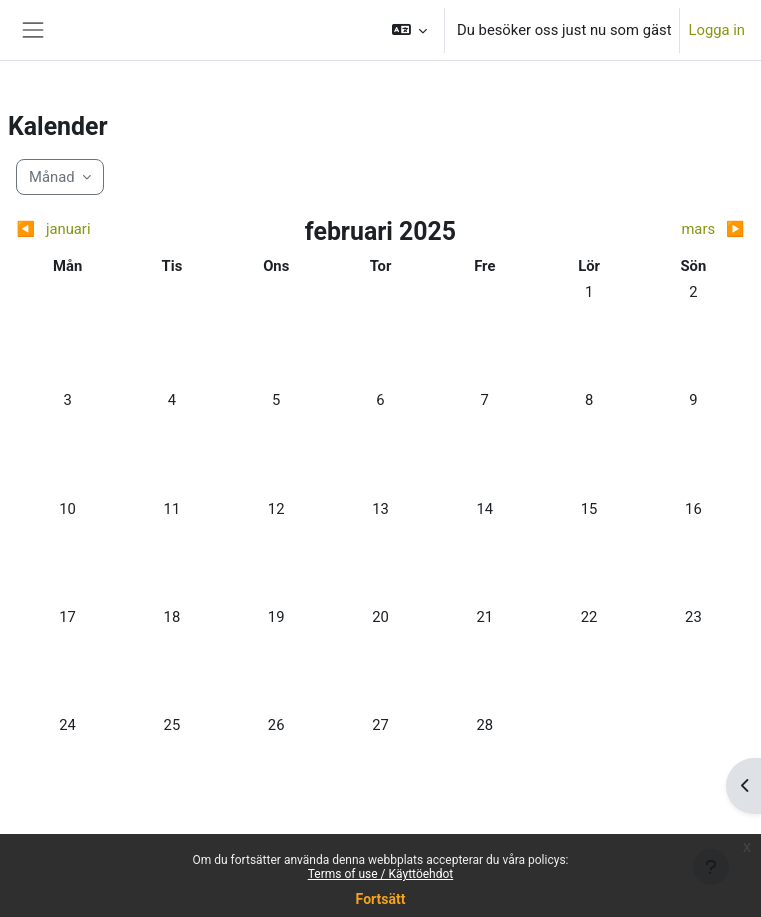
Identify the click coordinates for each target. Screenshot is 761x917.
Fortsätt (381, 899)
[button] (410, 30)
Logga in (716, 30)
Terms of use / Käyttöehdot (381, 874)
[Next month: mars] (654, 229)
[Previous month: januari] (106, 229)
